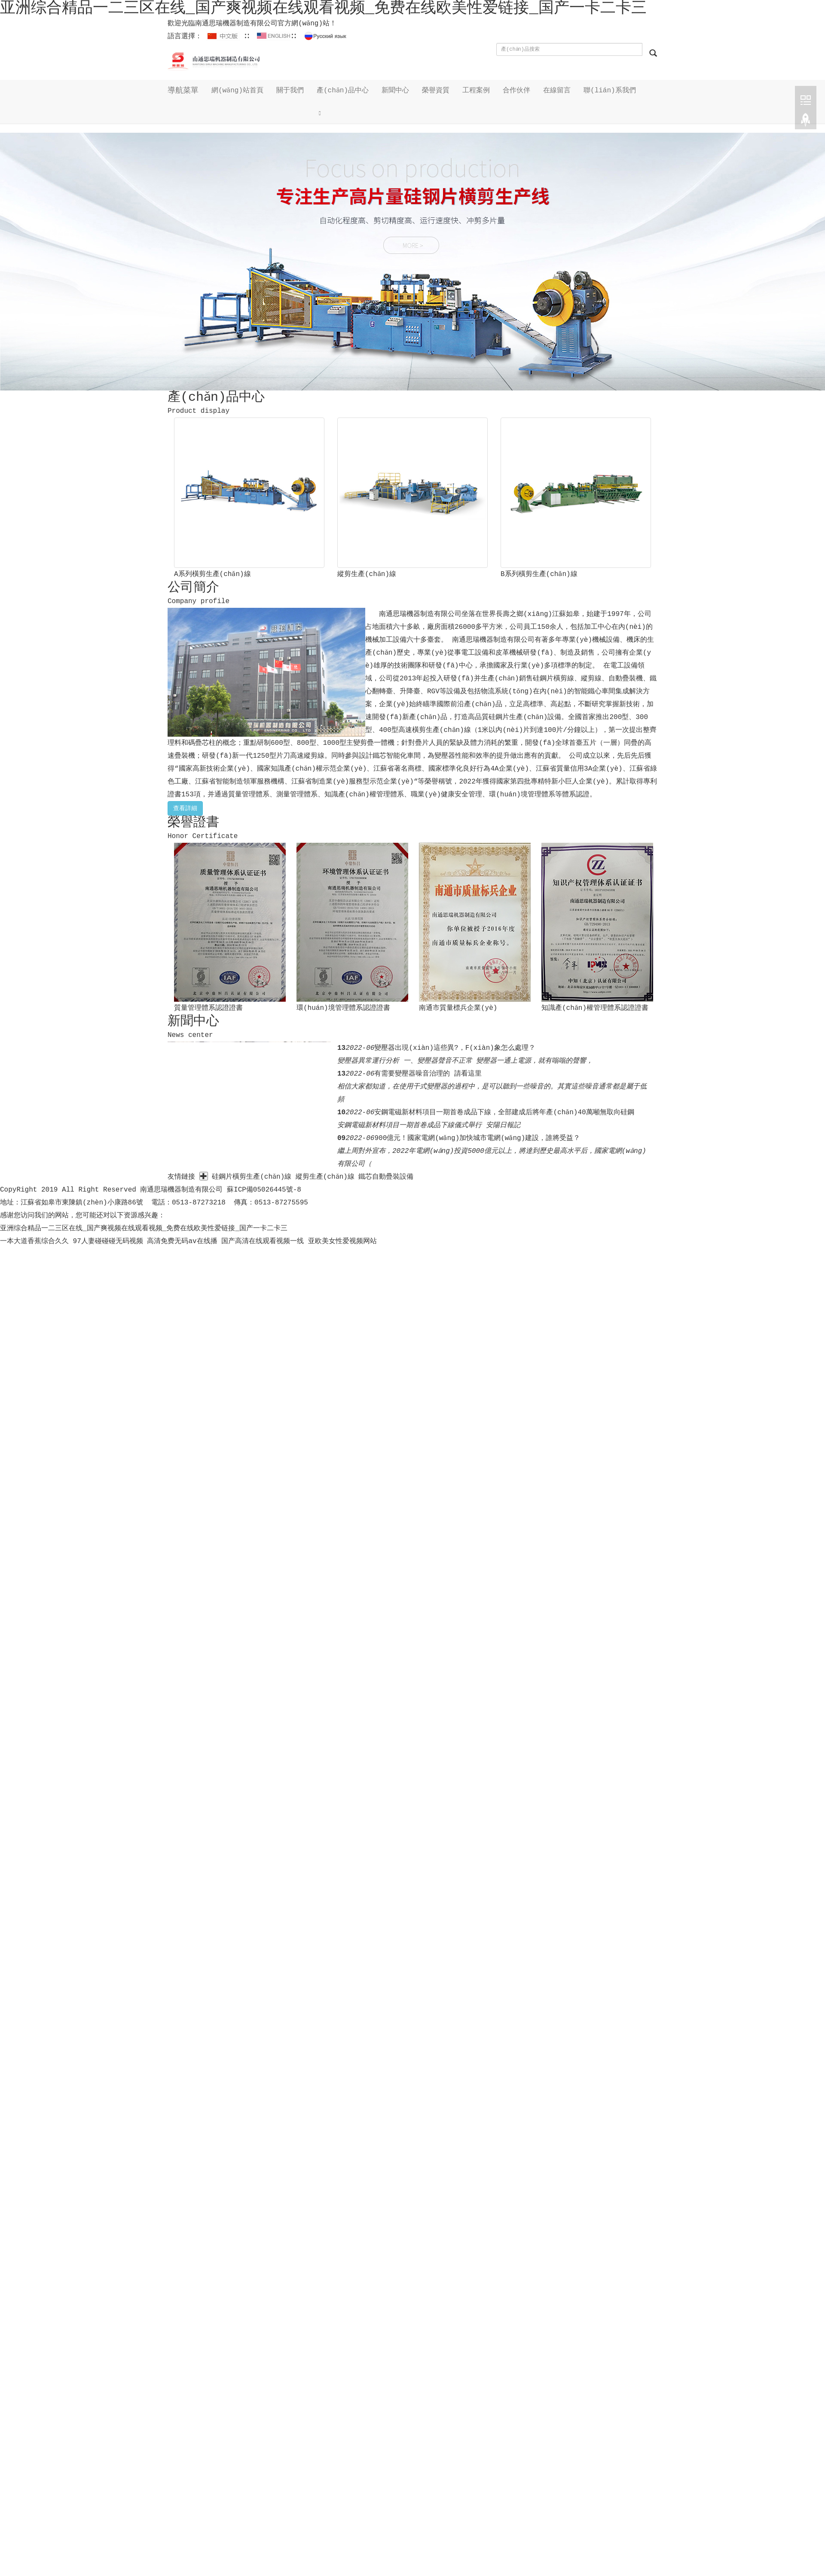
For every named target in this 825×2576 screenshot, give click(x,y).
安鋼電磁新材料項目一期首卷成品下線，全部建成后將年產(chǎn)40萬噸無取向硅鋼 (504, 1112)
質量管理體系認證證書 (208, 1008)
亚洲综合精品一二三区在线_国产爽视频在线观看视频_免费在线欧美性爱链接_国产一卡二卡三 (143, 1228)
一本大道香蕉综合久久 (34, 1241)
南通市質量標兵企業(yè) (458, 1008)
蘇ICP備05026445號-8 (264, 1190)
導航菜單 (183, 90)
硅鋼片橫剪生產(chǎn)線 (252, 1177)
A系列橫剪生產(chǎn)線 (212, 574)
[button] (343, 112)
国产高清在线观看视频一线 (262, 1241)
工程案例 (476, 91)
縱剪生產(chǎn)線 (367, 574)
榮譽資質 (436, 91)
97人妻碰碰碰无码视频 (108, 1241)
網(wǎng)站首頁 (237, 91)
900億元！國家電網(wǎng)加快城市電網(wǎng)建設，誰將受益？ (477, 1138)
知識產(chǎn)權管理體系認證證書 (595, 1008)
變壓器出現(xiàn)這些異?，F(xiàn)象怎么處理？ (454, 1048)
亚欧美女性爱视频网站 (342, 1241)
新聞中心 (395, 91)
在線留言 (557, 91)
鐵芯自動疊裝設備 (386, 1177)
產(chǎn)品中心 (343, 91)
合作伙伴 (517, 91)
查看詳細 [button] (185, 808)
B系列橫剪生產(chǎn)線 (539, 574)
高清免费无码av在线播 (182, 1241)
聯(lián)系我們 (610, 91)
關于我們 (290, 91)
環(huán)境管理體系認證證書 (343, 1008)
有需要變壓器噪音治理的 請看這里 (428, 1074)
